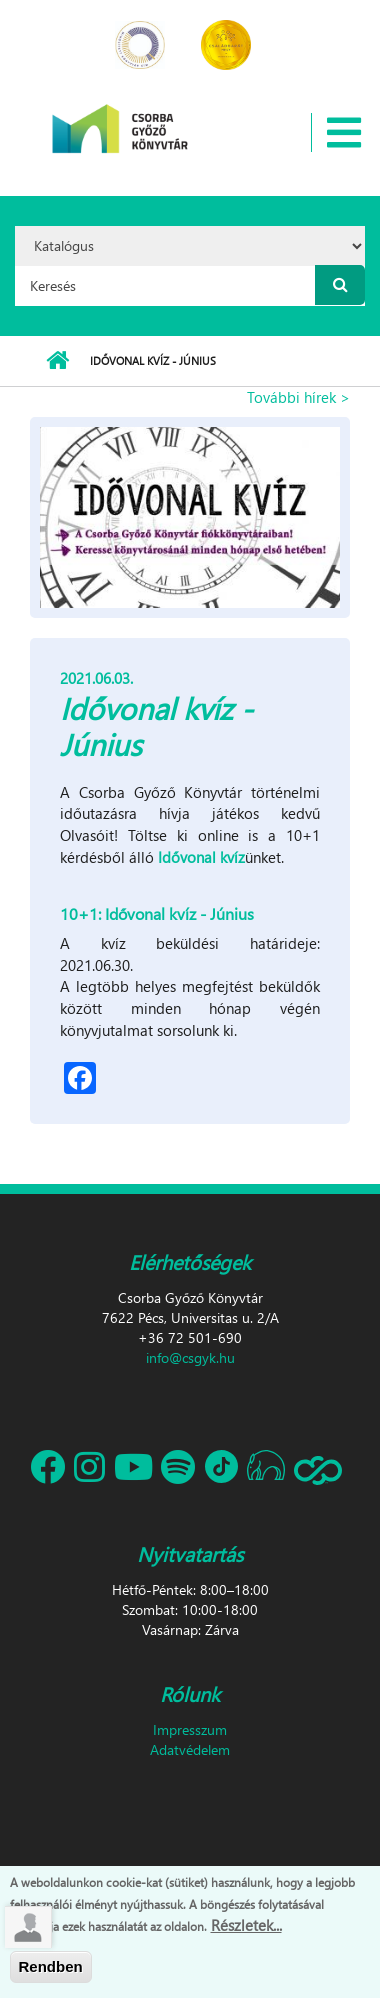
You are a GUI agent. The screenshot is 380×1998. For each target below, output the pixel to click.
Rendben (51, 1967)
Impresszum (190, 1729)
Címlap (57, 361)
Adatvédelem (190, 1749)
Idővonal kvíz (201, 857)
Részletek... (246, 1925)
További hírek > (298, 397)
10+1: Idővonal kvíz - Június (157, 913)
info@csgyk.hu (190, 1357)
